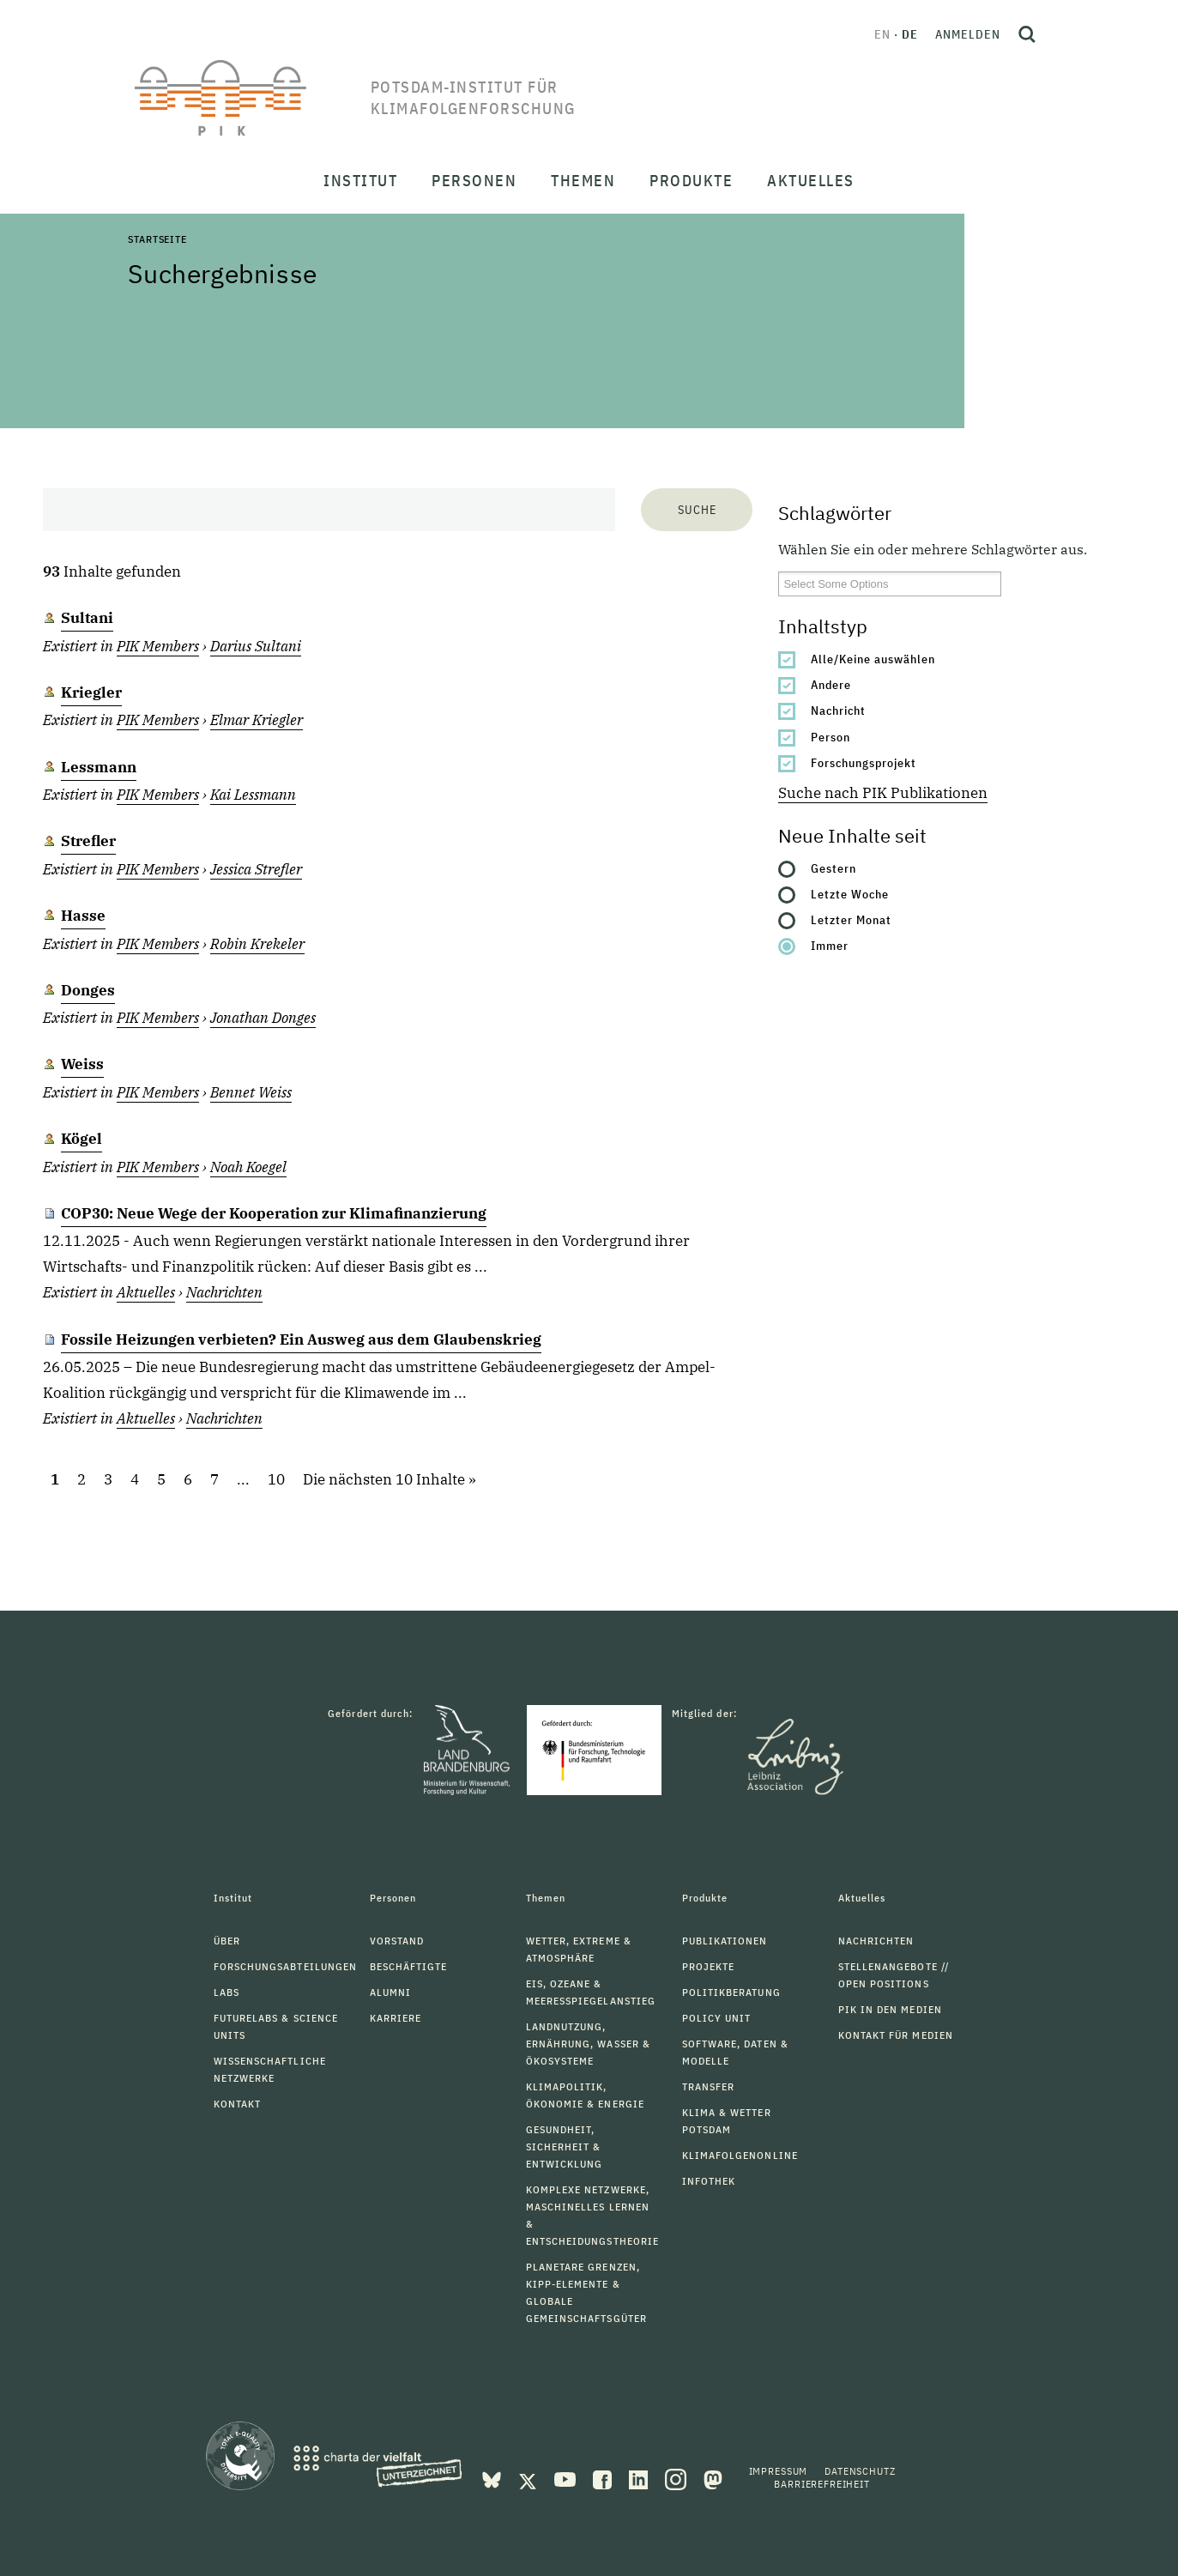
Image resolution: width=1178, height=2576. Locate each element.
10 (276, 1479)
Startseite (157, 239)
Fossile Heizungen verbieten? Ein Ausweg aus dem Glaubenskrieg (301, 1339)
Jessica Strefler (256, 869)
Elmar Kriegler (256, 720)
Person (830, 737)
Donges (88, 990)
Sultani (87, 617)
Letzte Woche (850, 894)
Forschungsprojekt (863, 763)
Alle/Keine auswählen (873, 659)
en (882, 34)
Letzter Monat (851, 920)
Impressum (778, 2470)
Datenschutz (860, 2470)
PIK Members (158, 646)
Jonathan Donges (263, 1017)
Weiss (82, 1064)
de (910, 34)
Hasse (83, 915)
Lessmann (98, 767)
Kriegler (91, 692)
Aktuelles (146, 1292)
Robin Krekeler (257, 943)
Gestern (833, 868)
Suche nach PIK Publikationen (883, 792)
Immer (830, 945)
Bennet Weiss (251, 1092)
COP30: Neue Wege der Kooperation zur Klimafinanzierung (273, 1213)
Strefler (88, 840)
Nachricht (838, 710)
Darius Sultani (255, 646)
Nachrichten (224, 1292)
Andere (831, 684)
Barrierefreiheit (821, 2483)
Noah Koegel (248, 1167)
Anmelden (967, 34)
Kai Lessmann (253, 794)
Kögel (81, 1138)
